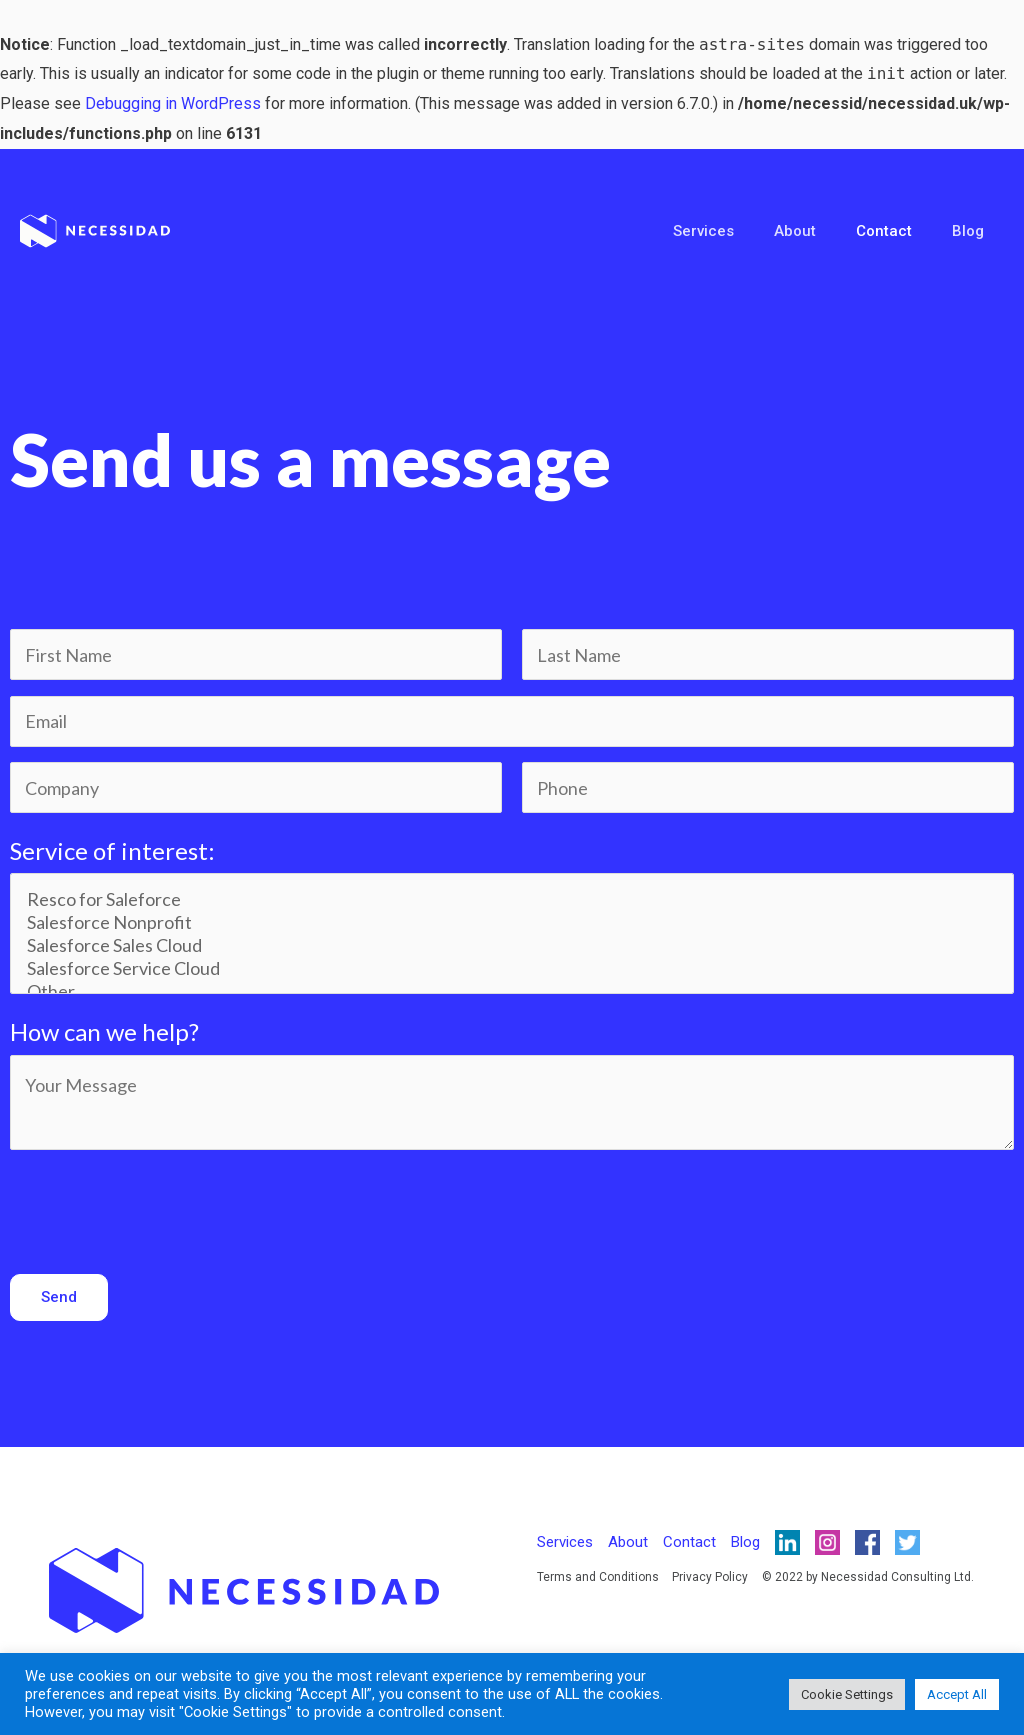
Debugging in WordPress (173, 103)
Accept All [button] (957, 1694)
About (820, 231)
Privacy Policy (709, 1580)
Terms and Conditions (598, 1580)
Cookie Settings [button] (847, 1694)
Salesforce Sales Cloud (512, 946)
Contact (899, 231)
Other (512, 992)
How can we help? (104, 1033)
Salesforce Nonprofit (512, 923)
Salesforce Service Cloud (512, 969)
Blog (973, 231)
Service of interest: (112, 851)
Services (738, 231)
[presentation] (162, 1207)
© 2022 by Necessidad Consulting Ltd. (865, 1580)
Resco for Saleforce (512, 900)
